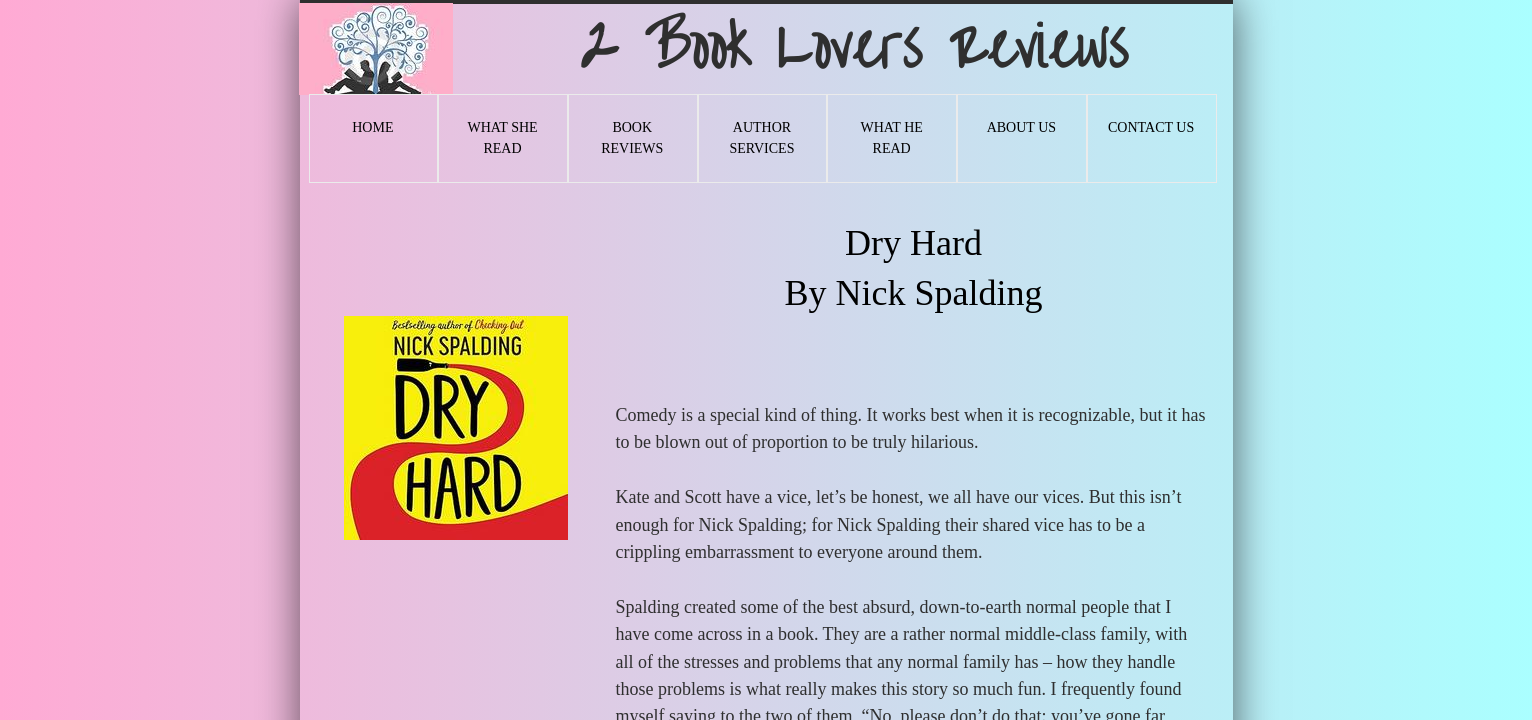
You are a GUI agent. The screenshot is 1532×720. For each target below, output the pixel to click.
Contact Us (1151, 127)
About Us (1021, 127)
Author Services (761, 138)
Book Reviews (632, 138)
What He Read (891, 138)
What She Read (502, 138)
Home (372, 127)
